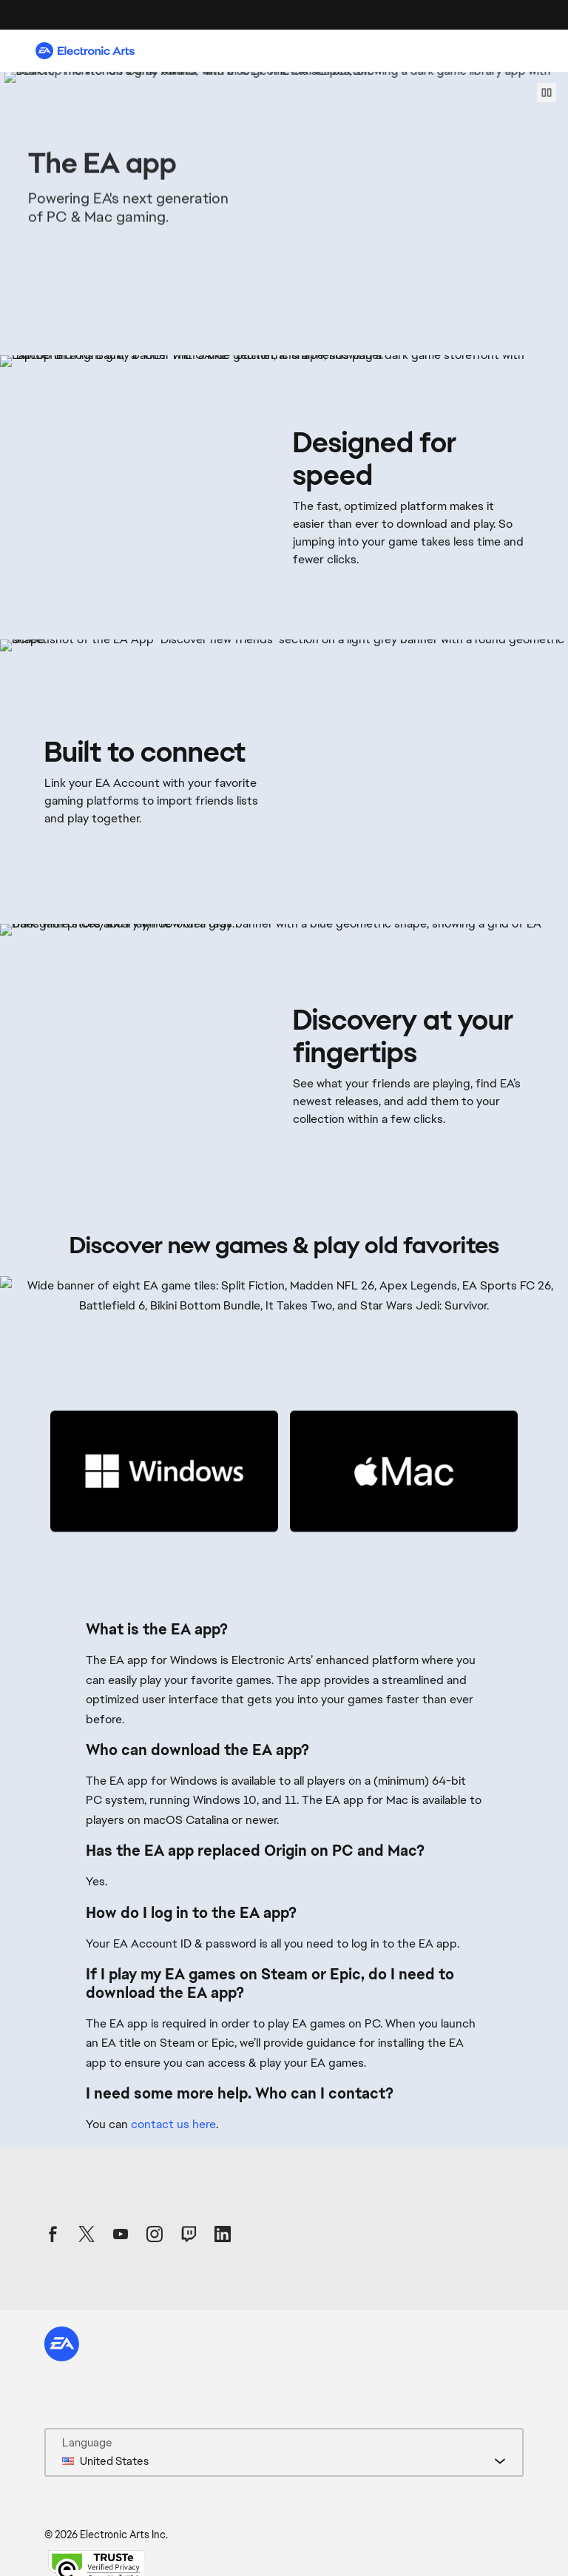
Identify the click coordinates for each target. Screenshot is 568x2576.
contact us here (173, 2124)
